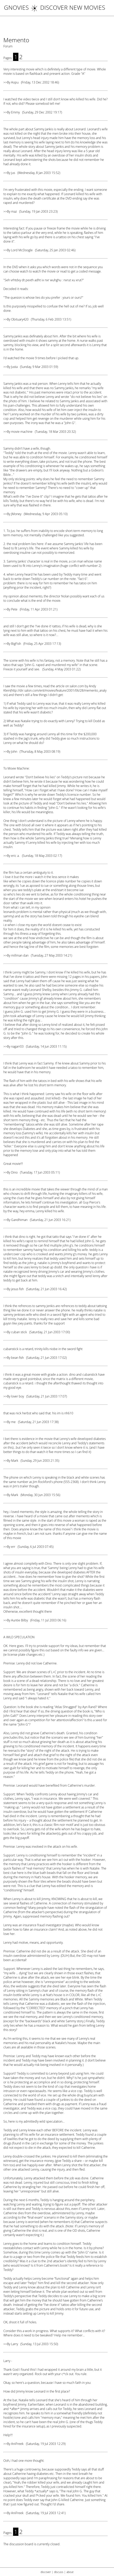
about (70, 2572)
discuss (58, 2572)
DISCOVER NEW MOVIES (67, 7)
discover (46, 2572)
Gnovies (16, 7)
